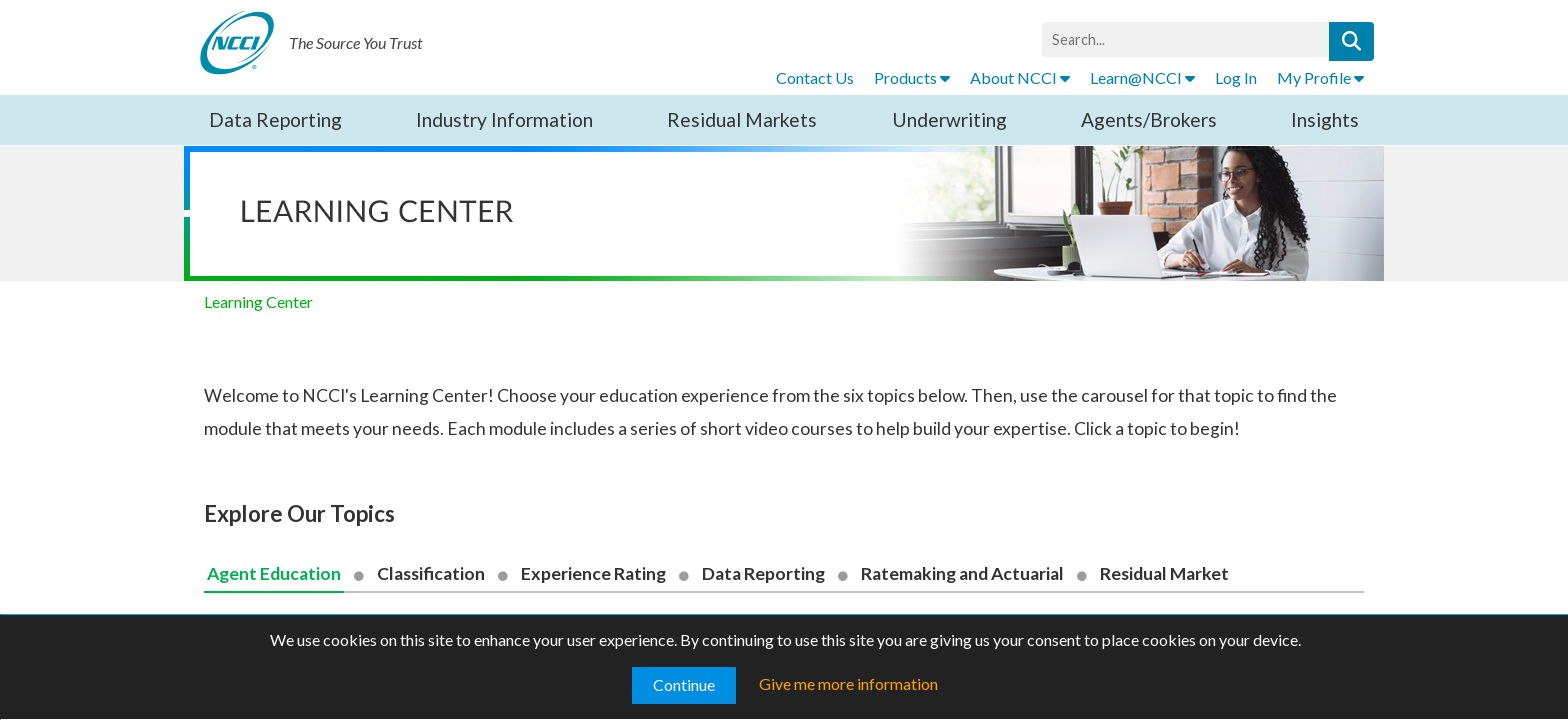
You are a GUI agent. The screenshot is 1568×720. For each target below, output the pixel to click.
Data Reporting (275, 119)
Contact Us (815, 77)
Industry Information (504, 119)
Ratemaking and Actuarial (962, 573)
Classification (431, 573)
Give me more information (848, 683)
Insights (1325, 119)
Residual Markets (742, 119)
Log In (1236, 77)
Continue (684, 684)
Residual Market (1164, 573)
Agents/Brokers (1149, 119)
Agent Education (274, 573)
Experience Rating (593, 573)
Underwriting (949, 119)
